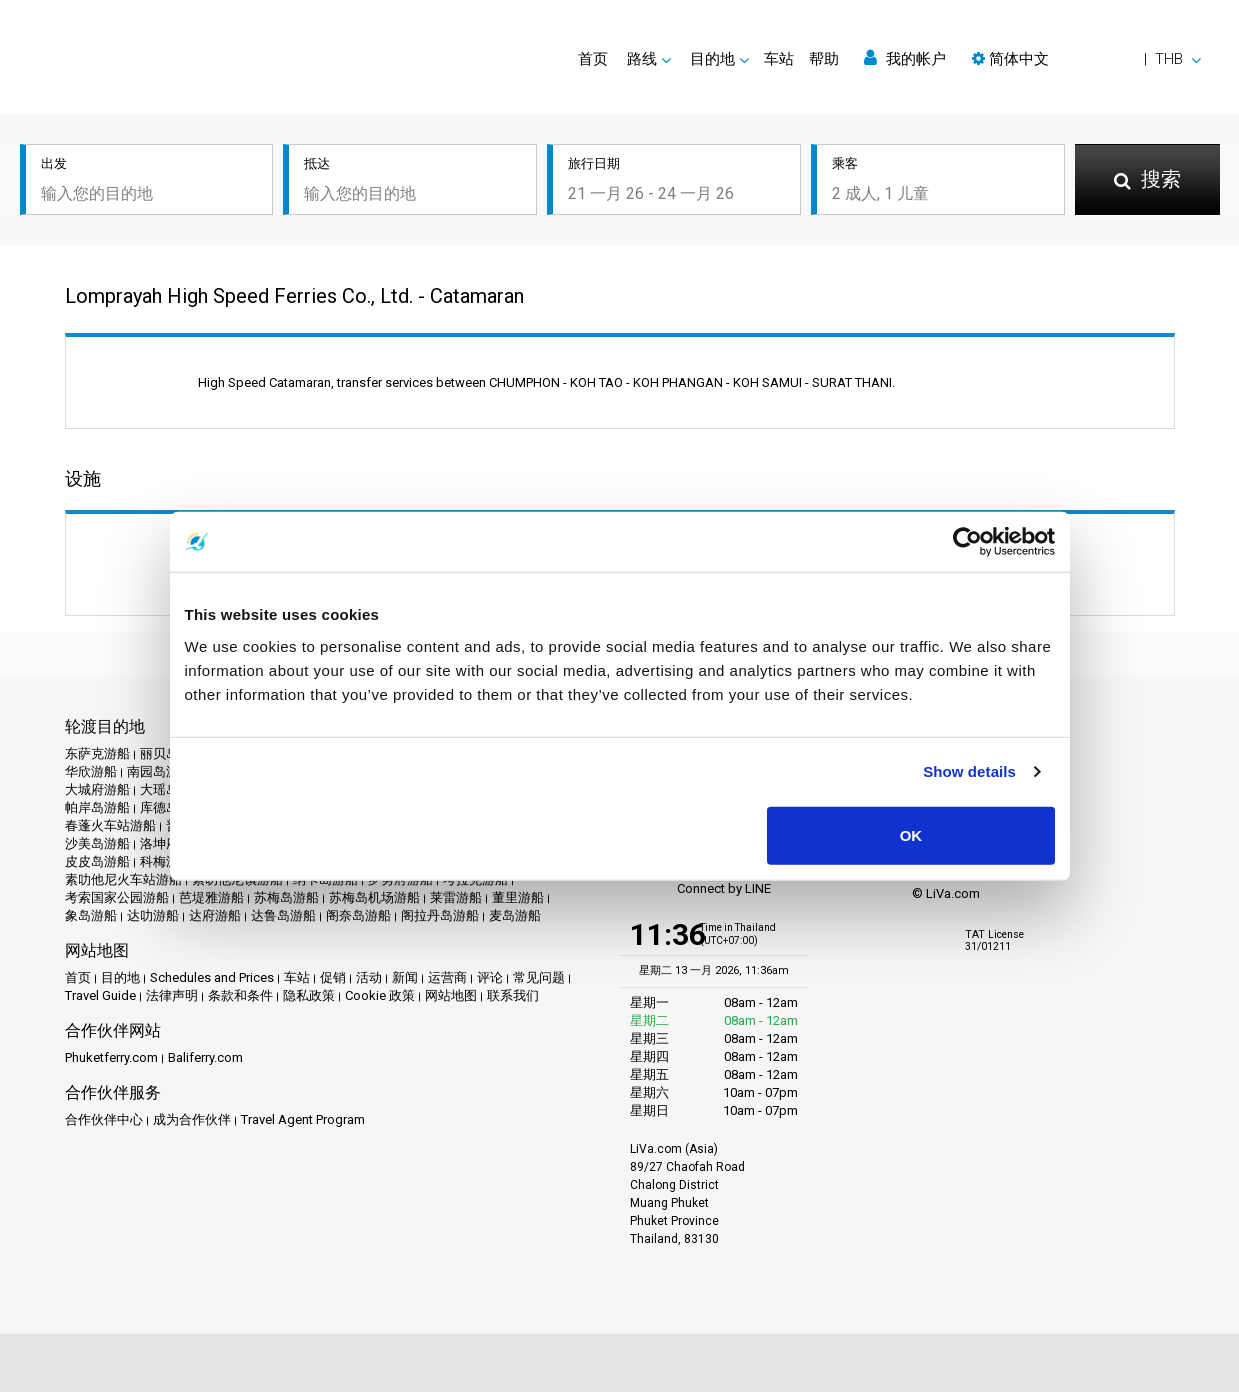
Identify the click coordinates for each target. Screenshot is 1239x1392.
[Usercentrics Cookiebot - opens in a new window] (967, 542)
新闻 (405, 977)
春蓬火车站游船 (110, 825)
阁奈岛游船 (358, 915)
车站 (779, 59)
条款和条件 (240, 995)
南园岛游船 (159, 771)
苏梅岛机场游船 (374, 897)
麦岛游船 (515, 915)
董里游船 (518, 897)
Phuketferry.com (111, 1057)
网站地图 (451, 995)
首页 (593, 59)
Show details (969, 771)
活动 (369, 977)
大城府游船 (97, 789)
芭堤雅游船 (211, 897)
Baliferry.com (205, 1057)
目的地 (120, 977)
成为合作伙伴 (192, 1119)
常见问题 (539, 977)
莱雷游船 (456, 897)
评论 (490, 977)
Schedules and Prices (212, 977)
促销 (333, 977)
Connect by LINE (700, 889)
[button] (1086, 59)
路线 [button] (642, 59)
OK (911, 834)
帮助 (824, 59)
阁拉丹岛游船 (440, 915)
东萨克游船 (97, 753)
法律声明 (172, 995)
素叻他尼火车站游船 (123, 879)
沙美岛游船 (97, 843)
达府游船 (215, 915)
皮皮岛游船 (97, 861)
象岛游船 (91, 915)
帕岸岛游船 (97, 807)
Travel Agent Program (303, 1119)
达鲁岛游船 (283, 915)
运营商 (447, 977)
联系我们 (513, 995)
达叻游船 (153, 915)
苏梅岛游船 (286, 897)
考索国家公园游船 (117, 897)
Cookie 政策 (380, 995)
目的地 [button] (712, 59)
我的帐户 (905, 58)
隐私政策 (309, 995)
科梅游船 (166, 861)
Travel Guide (100, 995)
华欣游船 (91, 771)
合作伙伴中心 (104, 1119)
